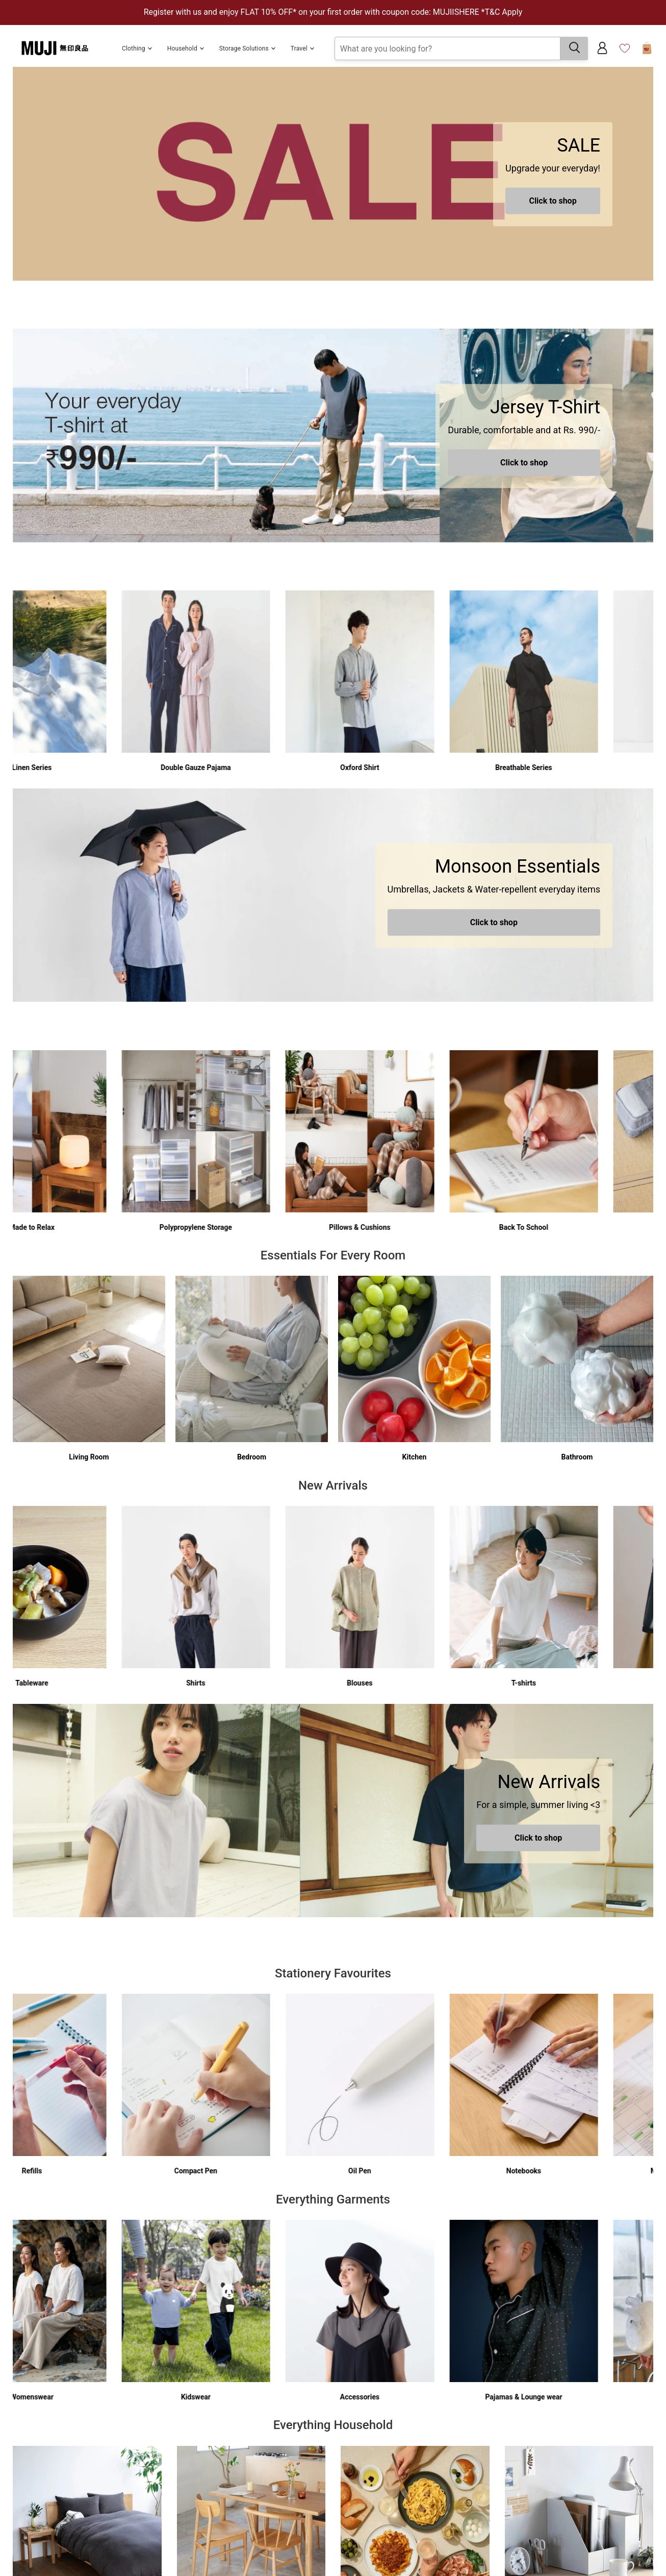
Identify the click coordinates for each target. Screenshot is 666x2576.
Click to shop (552, 201)
